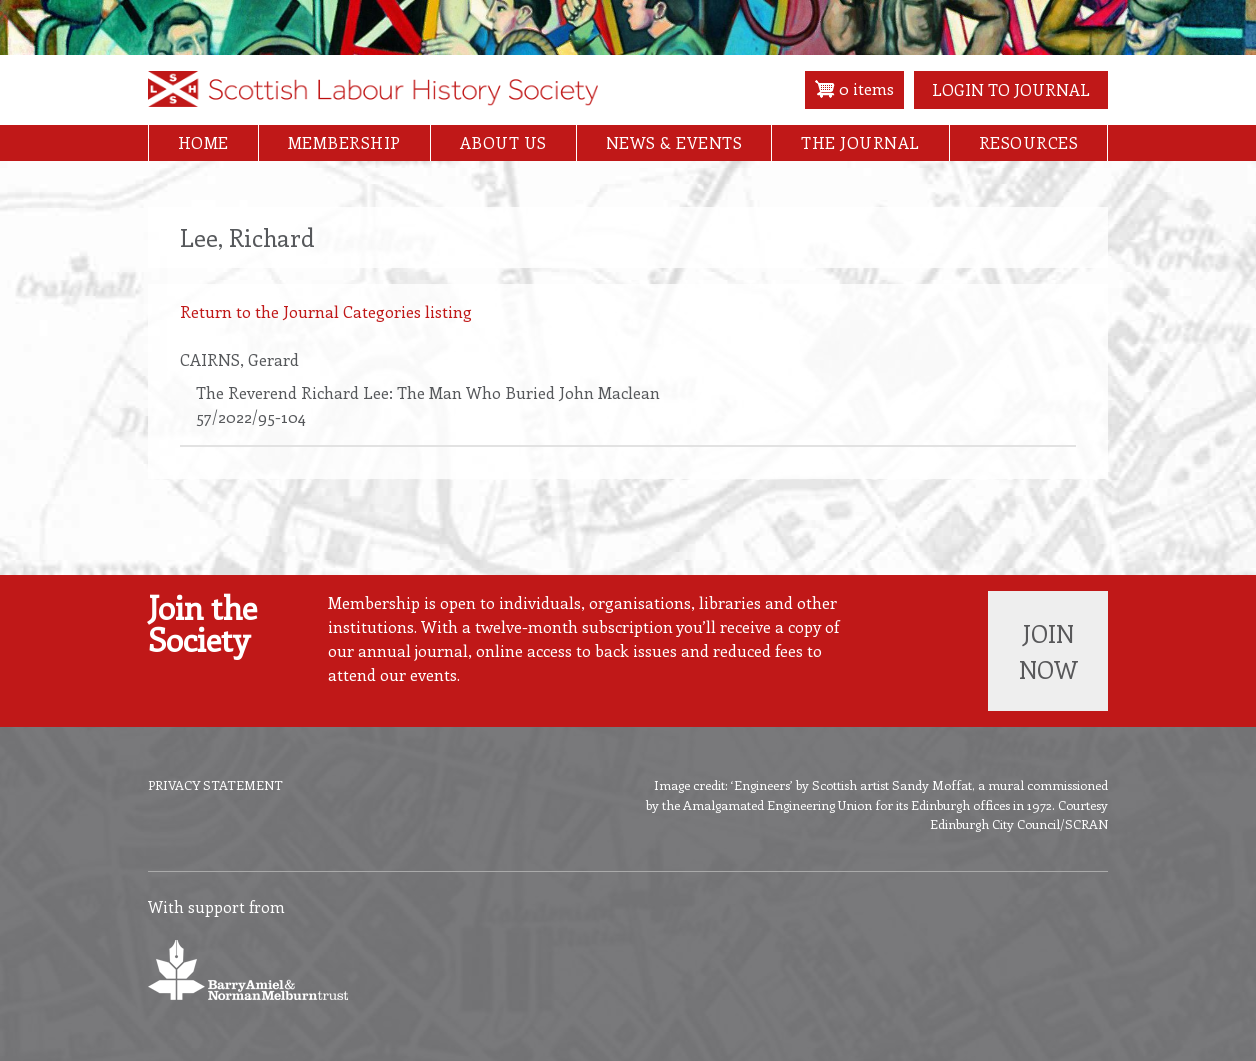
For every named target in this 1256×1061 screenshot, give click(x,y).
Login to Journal (1011, 89)
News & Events (674, 142)
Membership (344, 142)
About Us (503, 142)
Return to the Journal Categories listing (326, 311)
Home (203, 142)
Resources (1029, 142)
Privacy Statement (215, 784)
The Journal (860, 142)
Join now (1048, 651)
